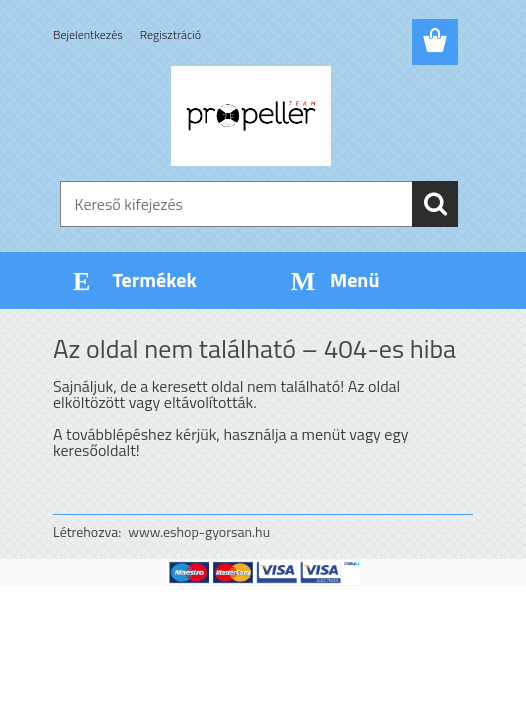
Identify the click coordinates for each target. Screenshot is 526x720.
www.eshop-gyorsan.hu (199, 531)
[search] (435, 204)
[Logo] (250, 116)
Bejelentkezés (88, 34)
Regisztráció (170, 34)
